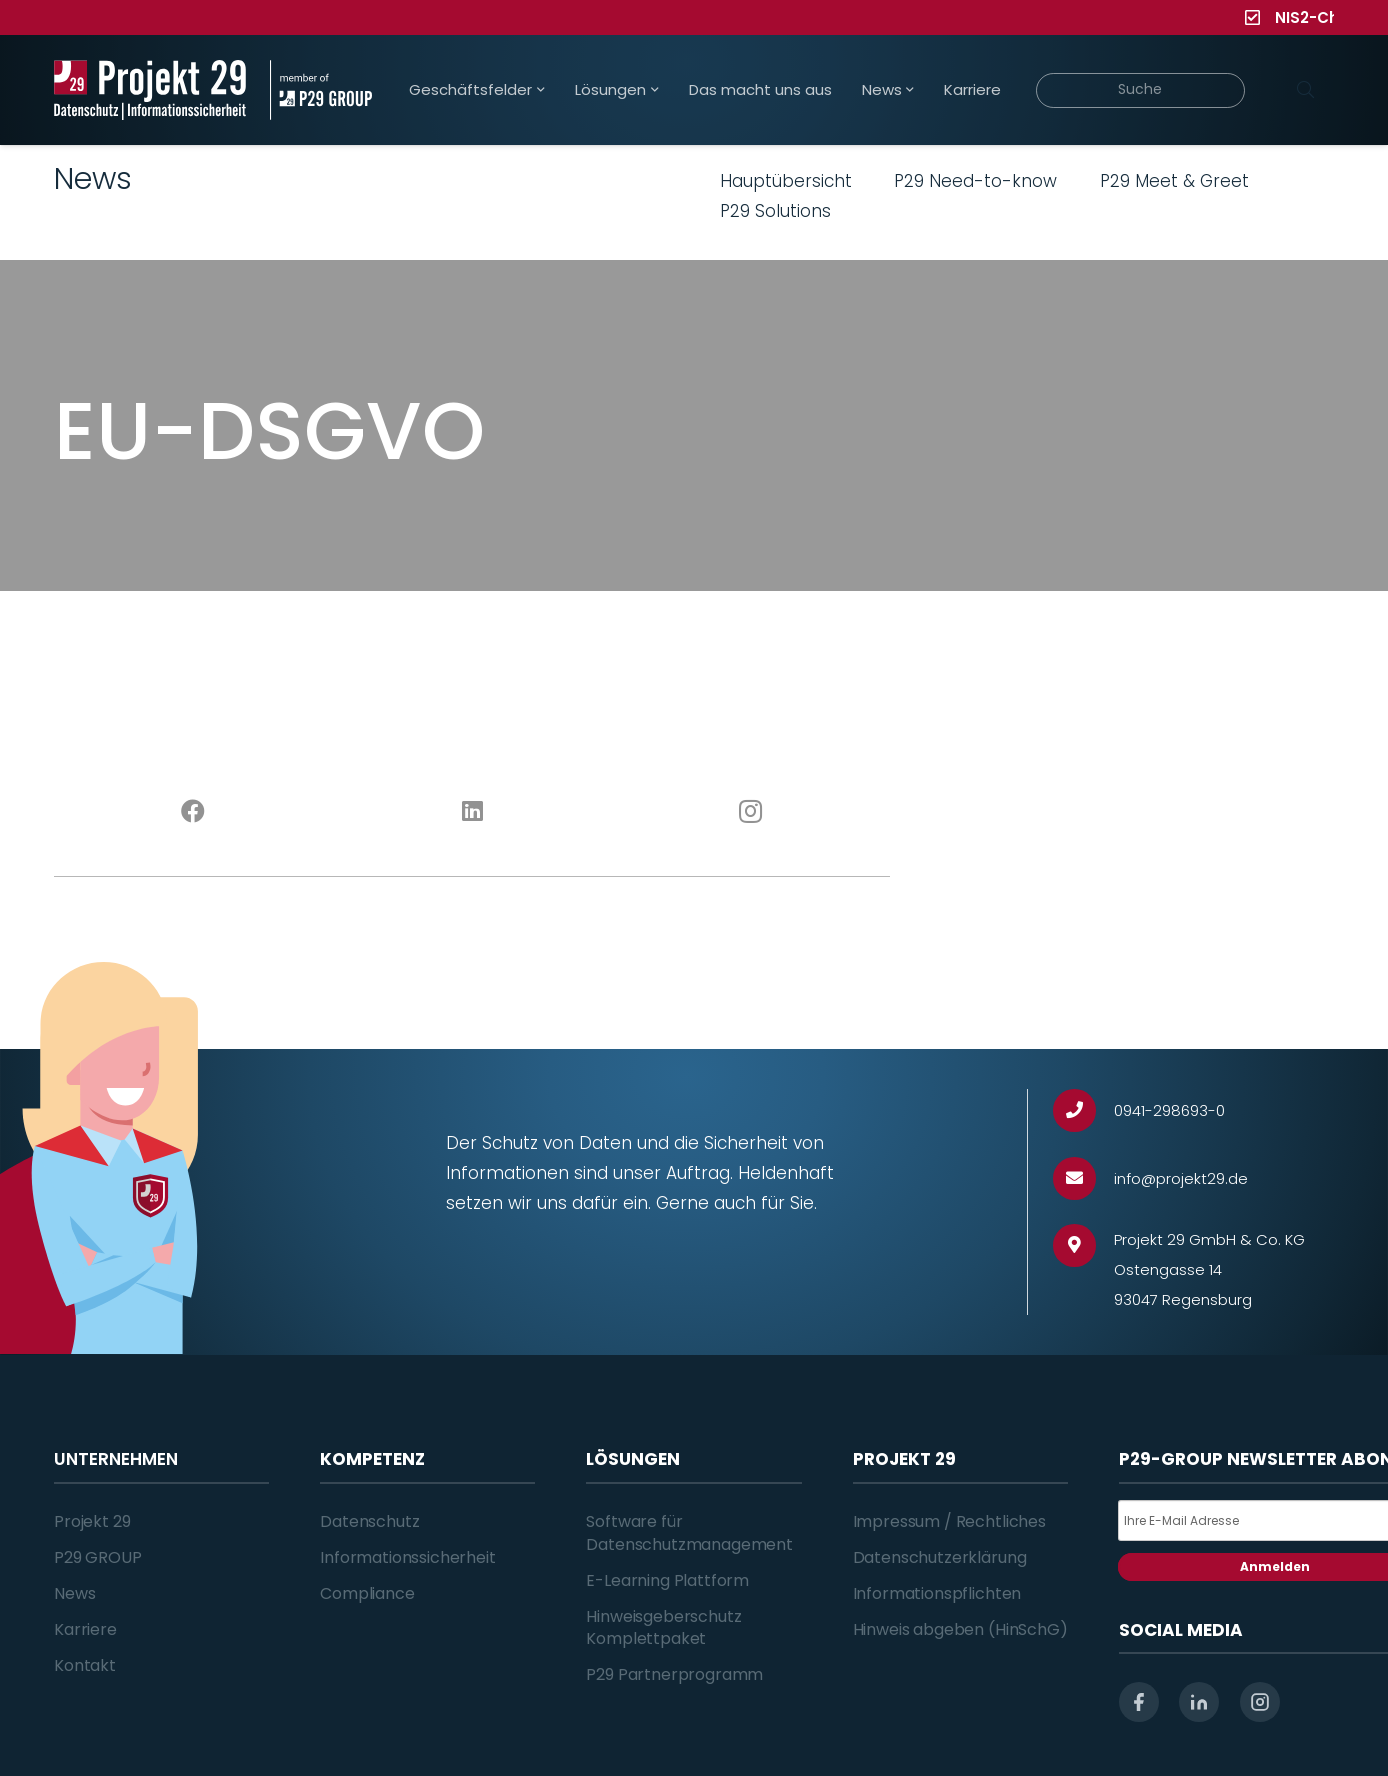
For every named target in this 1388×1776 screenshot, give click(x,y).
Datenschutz (369, 1521)
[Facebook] (193, 812)
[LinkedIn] (472, 812)
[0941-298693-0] (1083, 1110)
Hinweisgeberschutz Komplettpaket (663, 1627)
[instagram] (1260, 1702)
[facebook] (1139, 1702)
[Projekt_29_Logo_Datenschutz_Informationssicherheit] (150, 90)
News (74, 1593)
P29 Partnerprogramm (674, 1674)
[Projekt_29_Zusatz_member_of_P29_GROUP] (320, 90)
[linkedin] (1199, 1702)
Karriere (85, 1629)
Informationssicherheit (407, 1557)
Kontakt (85, 1665)
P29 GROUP (98, 1557)
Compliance (367, 1593)
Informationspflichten (937, 1593)
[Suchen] (1305, 90)
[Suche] (1140, 90)
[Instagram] (751, 812)
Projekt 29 (92, 1521)
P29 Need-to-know (975, 181)
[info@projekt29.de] (1083, 1178)
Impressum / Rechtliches (949, 1521)
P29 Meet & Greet (1174, 181)
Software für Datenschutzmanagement (689, 1532)
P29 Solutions (775, 211)
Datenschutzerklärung (940, 1557)
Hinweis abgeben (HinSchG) (960, 1629)
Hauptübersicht (786, 181)
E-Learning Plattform (667, 1580)
